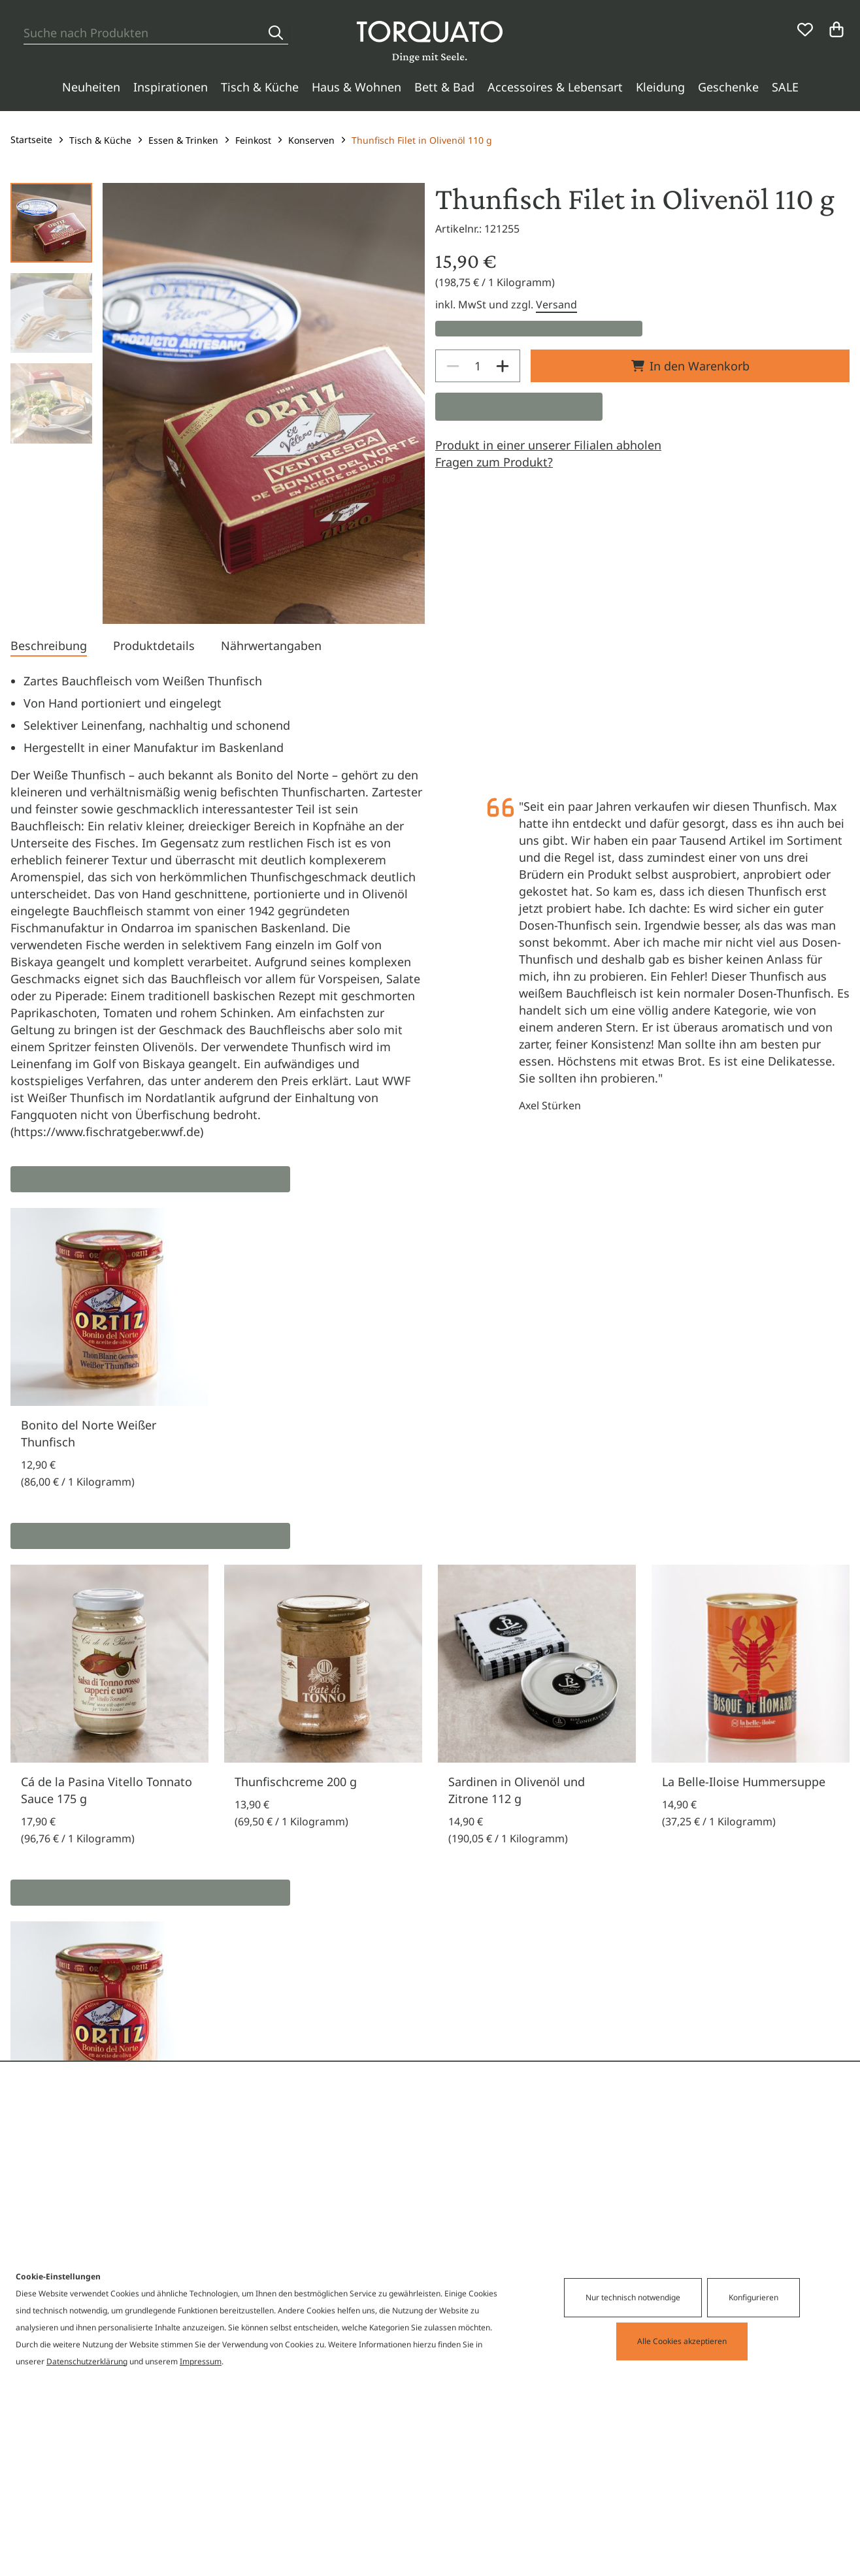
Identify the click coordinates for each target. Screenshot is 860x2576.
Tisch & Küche (260, 87)
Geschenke (728, 87)
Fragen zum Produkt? (494, 462)
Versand (556, 304)
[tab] (48, 647)
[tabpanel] (430, 906)
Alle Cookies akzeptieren (682, 2341)
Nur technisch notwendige (633, 2297)
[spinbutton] (477, 365)
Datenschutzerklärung (86, 2361)
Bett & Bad (444, 87)
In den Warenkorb (690, 366)
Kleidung (660, 87)
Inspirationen (170, 87)
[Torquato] (429, 42)
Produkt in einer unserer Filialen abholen (548, 445)
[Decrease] (452, 365)
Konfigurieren (753, 2297)
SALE (785, 87)
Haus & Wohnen (356, 87)
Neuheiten (91, 87)
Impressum (201, 2361)
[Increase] (502, 365)
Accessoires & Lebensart (555, 87)
